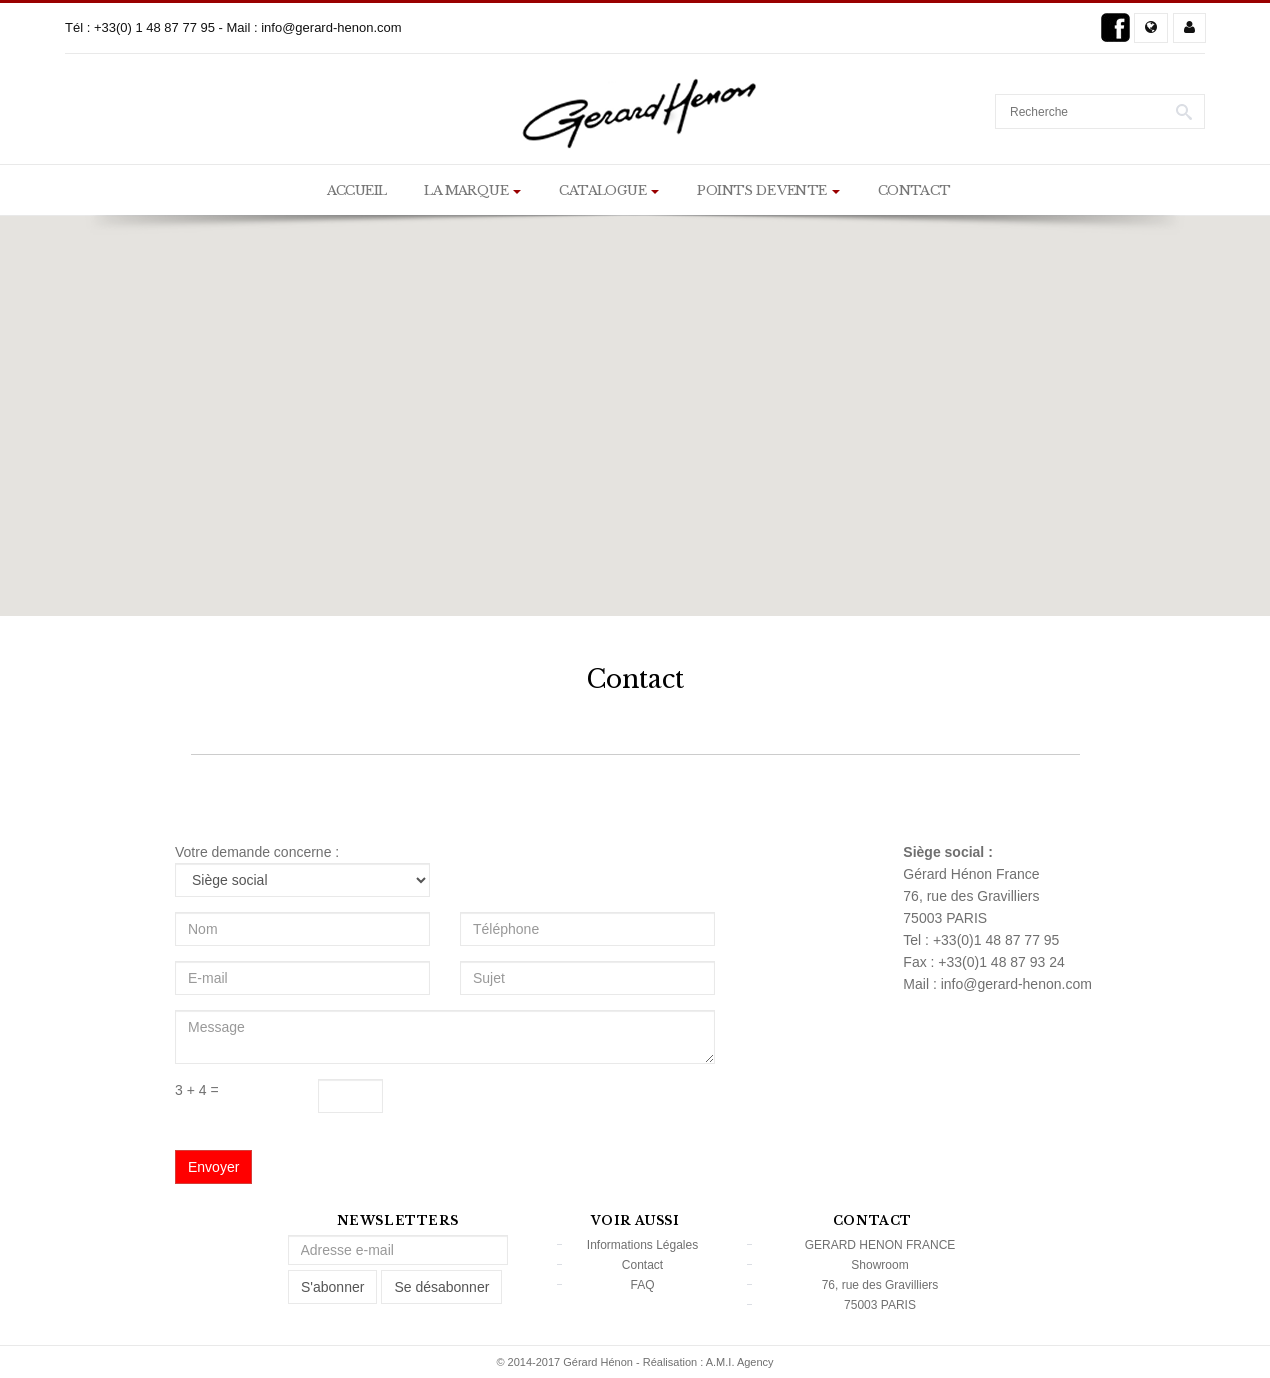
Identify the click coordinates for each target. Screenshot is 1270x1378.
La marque (472, 190)
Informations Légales (642, 1245)
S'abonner (332, 1287)
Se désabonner (441, 1287)
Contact (914, 190)
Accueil (357, 190)
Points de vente (768, 190)
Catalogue (609, 190)
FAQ (642, 1285)
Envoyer (213, 1167)
